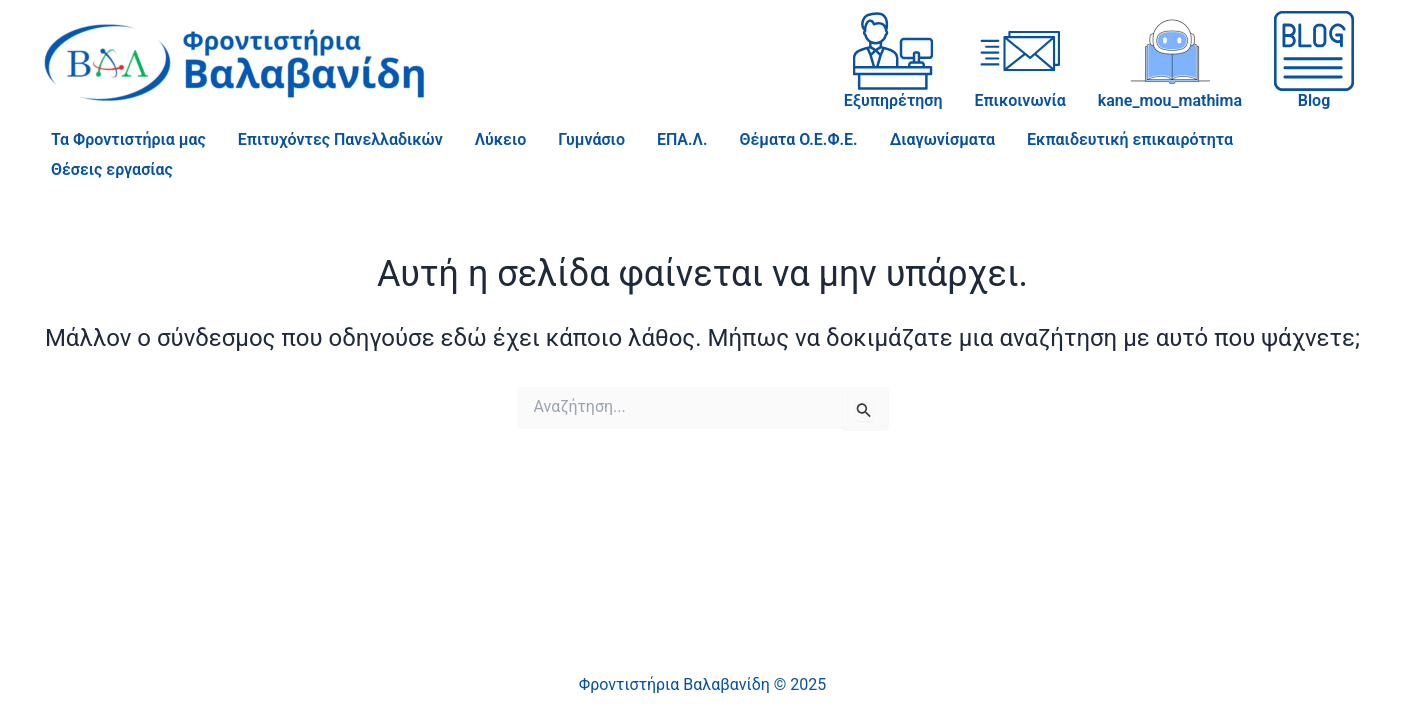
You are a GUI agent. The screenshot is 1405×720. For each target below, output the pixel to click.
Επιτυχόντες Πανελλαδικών (340, 139)
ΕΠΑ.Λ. (682, 139)
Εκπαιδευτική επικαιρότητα (1130, 139)
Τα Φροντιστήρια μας (128, 139)
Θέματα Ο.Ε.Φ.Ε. (798, 139)
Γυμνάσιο (591, 139)
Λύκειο (501, 139)
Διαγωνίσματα (942, 139)
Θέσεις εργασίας (112, 169)
